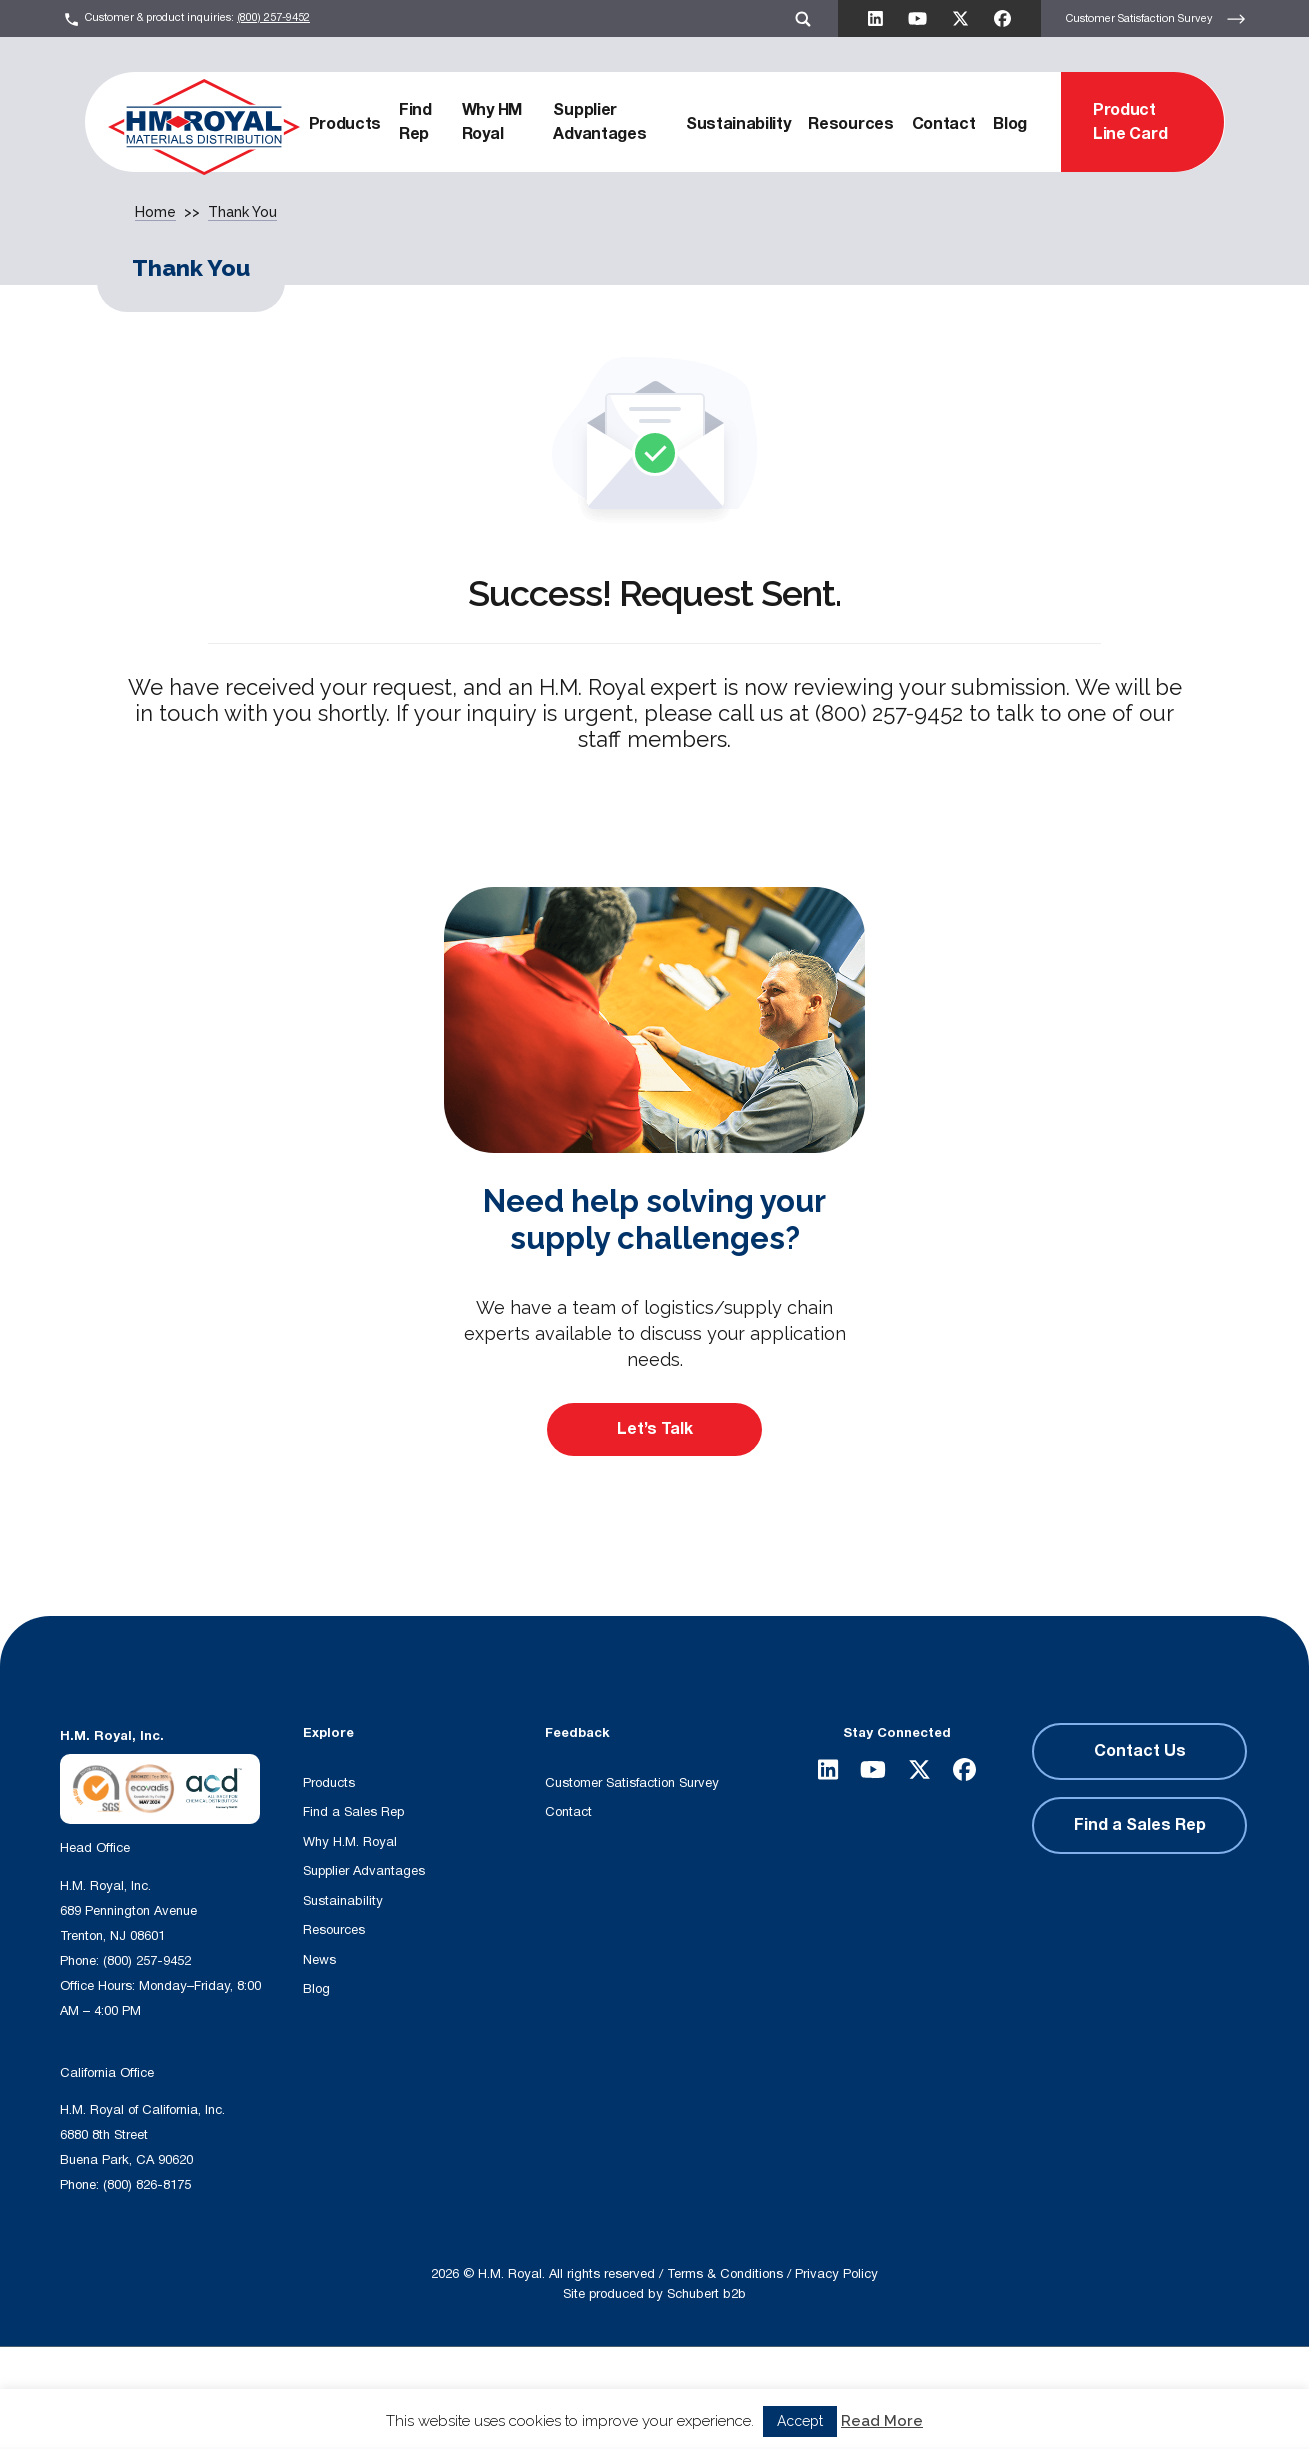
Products (345, 124)
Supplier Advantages (599, 122)
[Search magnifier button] (549, 2385)
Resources (850, 124)
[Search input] (381, 2385)
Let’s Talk (655, 1429)
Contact (944, 124)
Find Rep (415, 122)
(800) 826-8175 (147, 2185)
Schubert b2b (706, 2294)
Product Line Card (1130, 122)
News (319, 1960)
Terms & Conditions (725, 2274)
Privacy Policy (836, 2274)
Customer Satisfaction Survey (1156, 19)
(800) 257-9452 (273, 17)
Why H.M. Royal (350, 1842)
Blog (1010, 124)
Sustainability (738, 124)
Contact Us (1140, 1751)
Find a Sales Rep (353, 1812)
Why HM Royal (492, 122)
